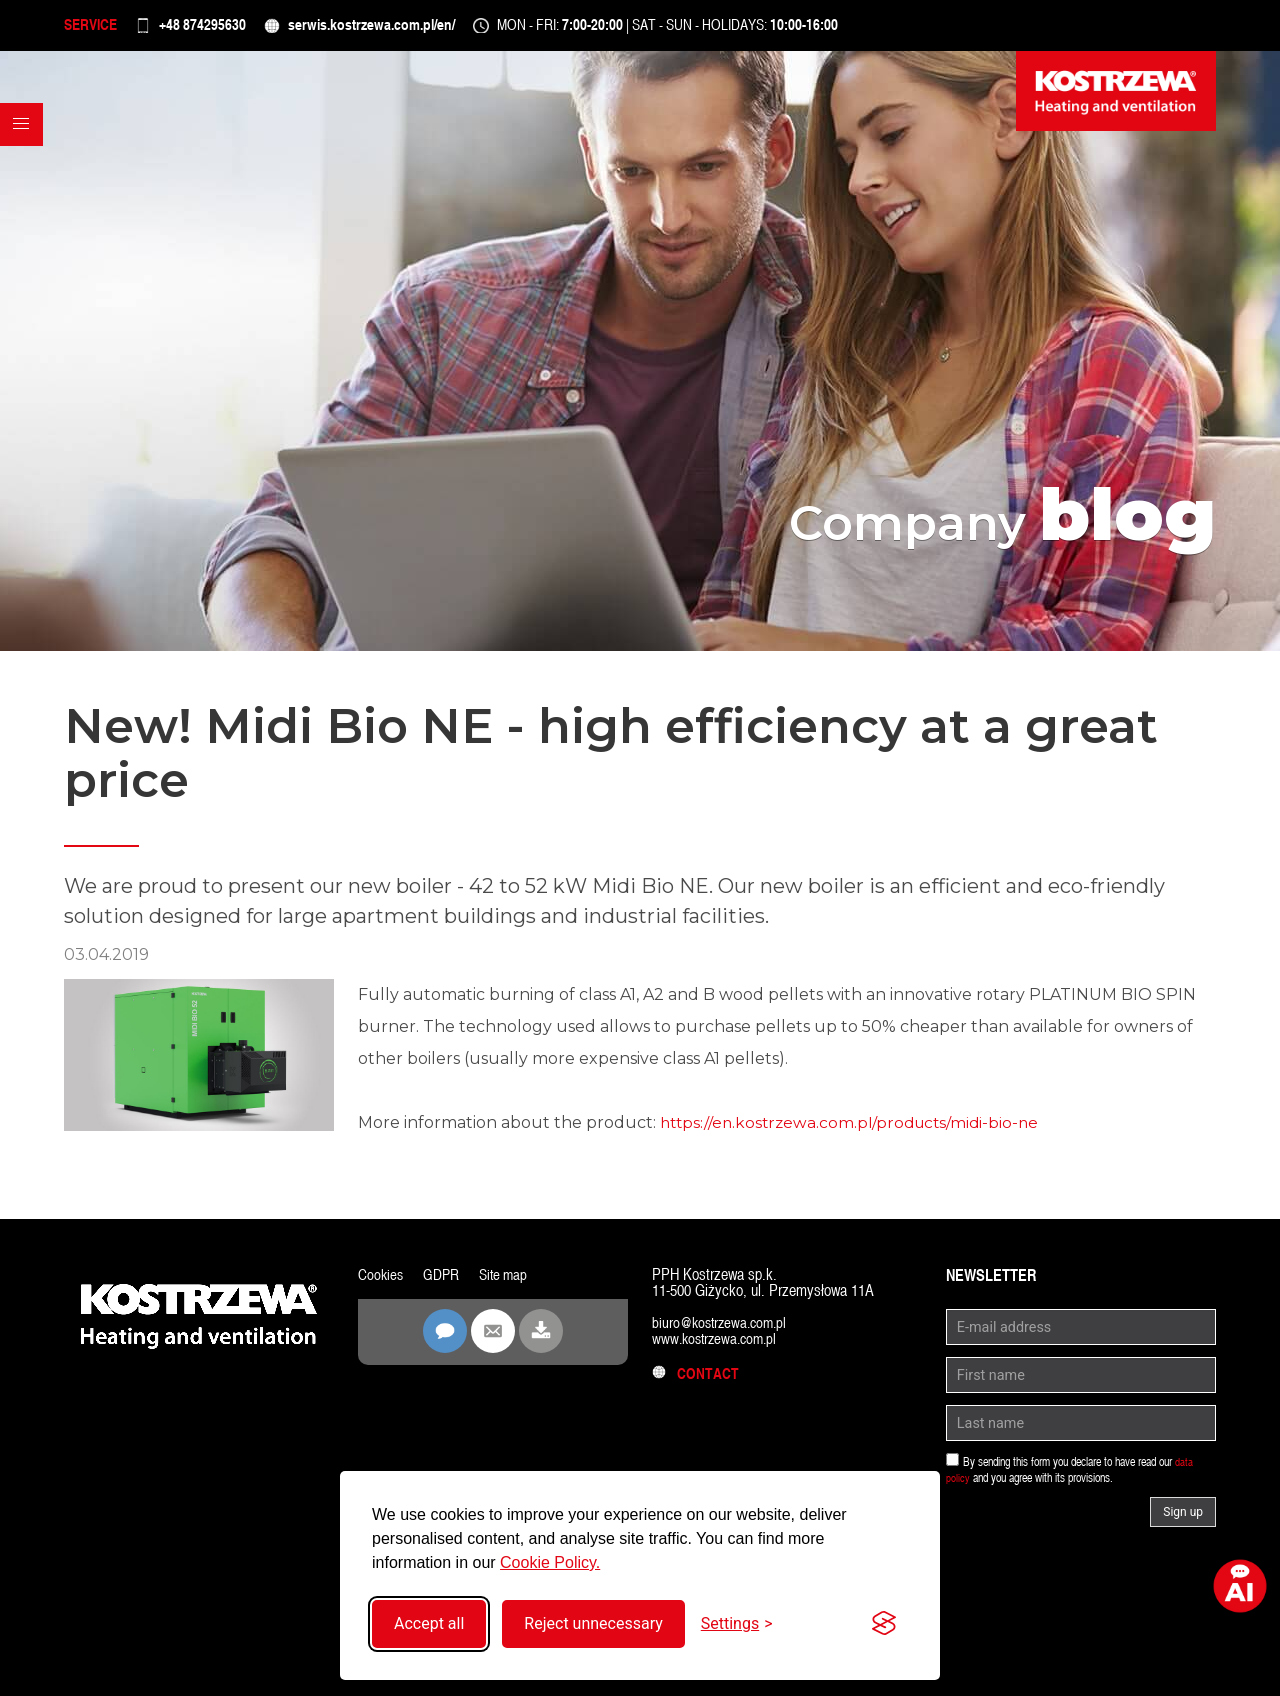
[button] (26, 169)
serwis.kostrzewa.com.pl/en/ (424, 29)
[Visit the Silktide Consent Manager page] (884, 1624)
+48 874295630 (228, 29)
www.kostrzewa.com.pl (718, 1347)
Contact (697, 1382)
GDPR (443, 1283)
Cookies (381, 1283)
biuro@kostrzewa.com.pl (723, 1331)
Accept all (429, 1623)
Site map (508, 1283)
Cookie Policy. (550, 1562)
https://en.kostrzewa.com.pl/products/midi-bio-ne (855, 1131)
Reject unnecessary (593, 1623)
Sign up (1183, 1521)
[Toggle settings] (737, 1623)
